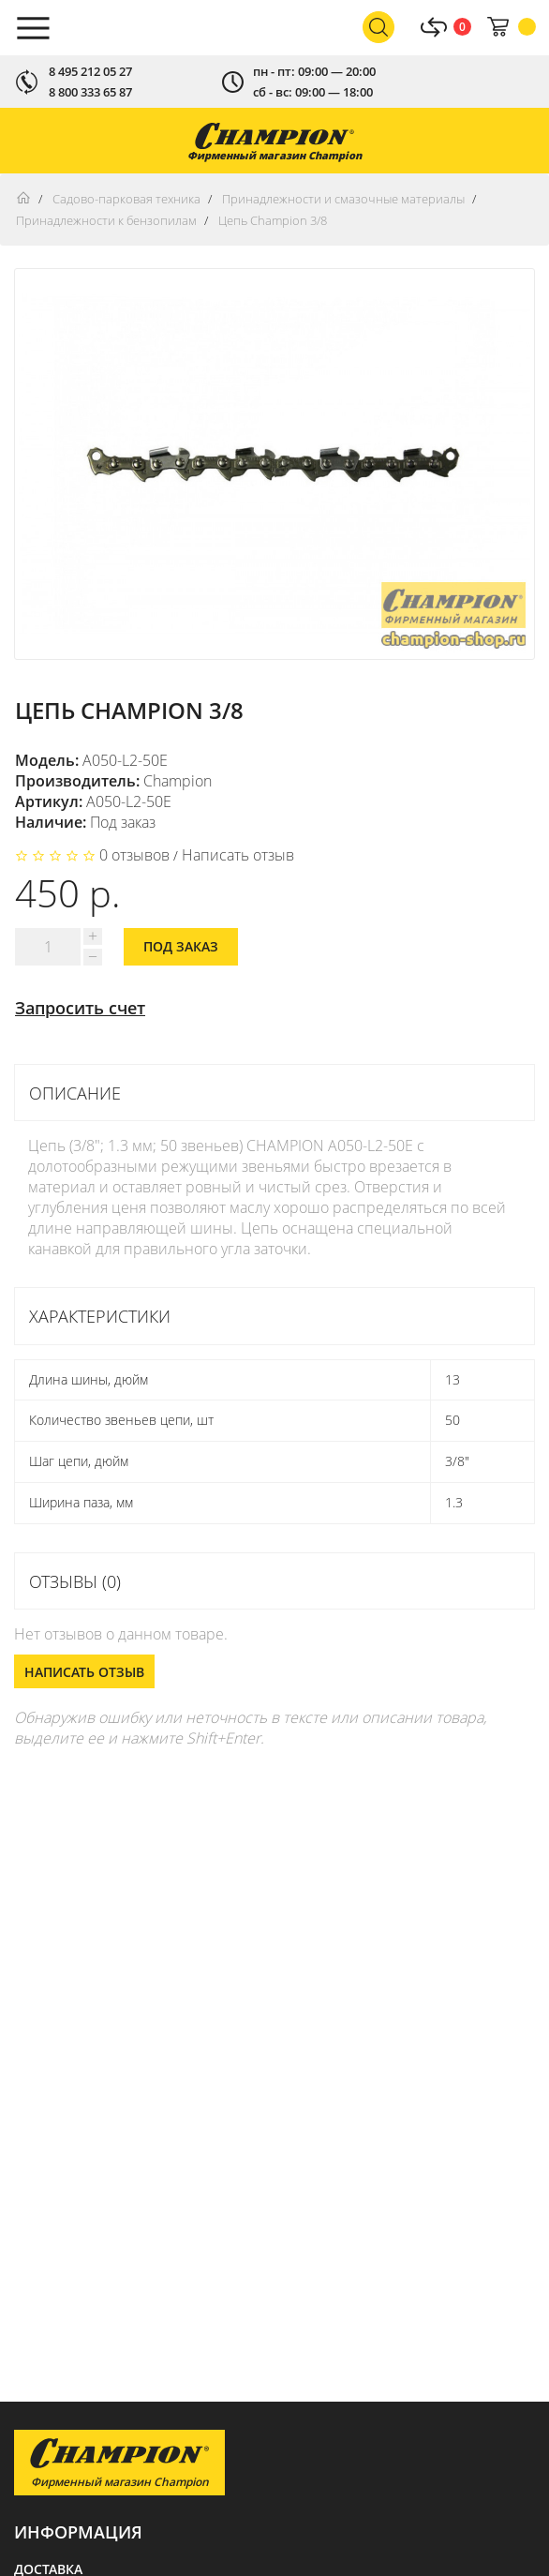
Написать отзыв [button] (84, 1672)
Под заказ (180, 946)
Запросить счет (80, 1007)
